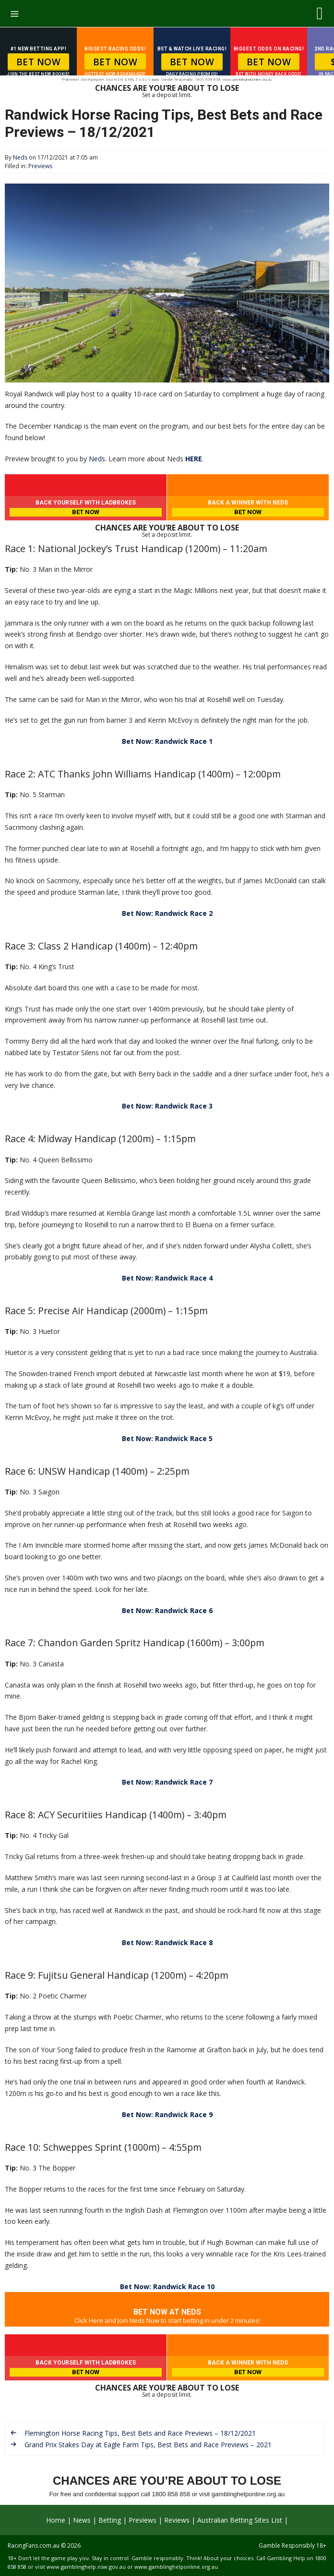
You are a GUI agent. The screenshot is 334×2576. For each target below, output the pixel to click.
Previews (40, 166)
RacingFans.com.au (34, 2545)
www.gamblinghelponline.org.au (176, 2566)
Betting (109, 2520)
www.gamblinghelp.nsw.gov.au (86, 2566)
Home (55, 2520)
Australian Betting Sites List (239, 2520)
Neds (97, 458)
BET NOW (38, 62)
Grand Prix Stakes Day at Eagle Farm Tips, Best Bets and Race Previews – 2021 (148, 2444)
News (82, 2520)
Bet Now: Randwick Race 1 (167, 741)
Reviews (177, 2520)
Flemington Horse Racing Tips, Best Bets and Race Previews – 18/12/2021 (140, 2433)
